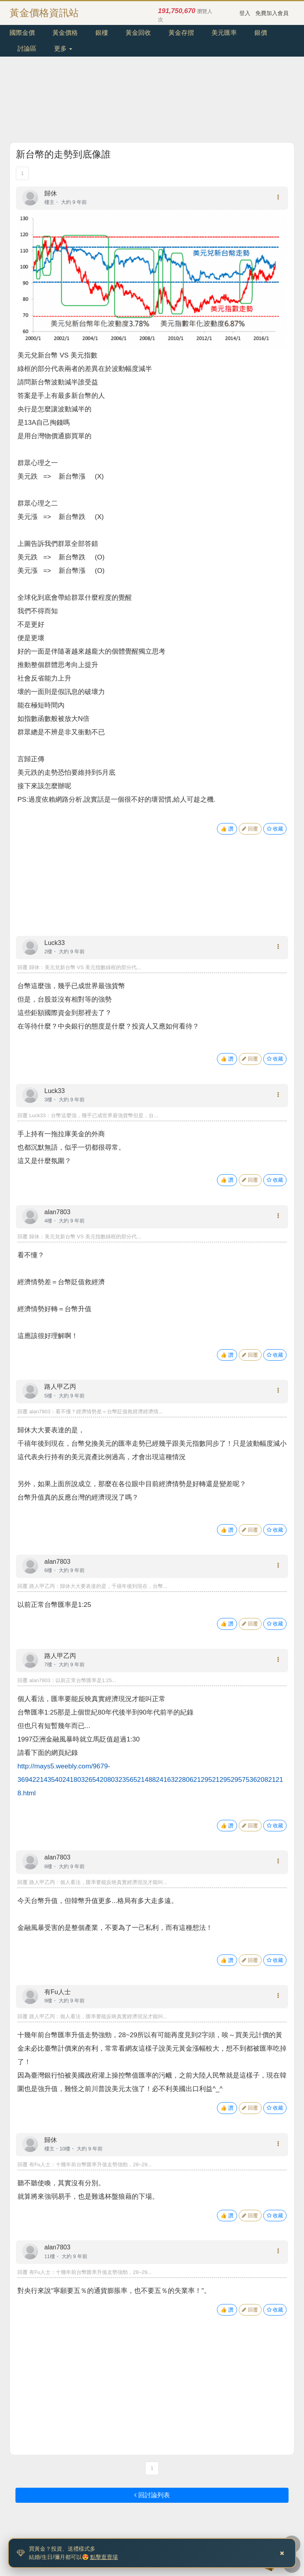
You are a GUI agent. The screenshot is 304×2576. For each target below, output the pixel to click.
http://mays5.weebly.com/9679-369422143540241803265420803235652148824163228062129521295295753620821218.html (150, 1779)
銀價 (261, 32)
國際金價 (22, 32)
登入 (245, 13)
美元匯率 (224, 32)
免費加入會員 (272, 13)
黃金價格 (65, 32)
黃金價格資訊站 (44, 12)
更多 (63, 48)
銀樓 (101, 32)
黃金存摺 (181, 32)
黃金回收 (138, 32)
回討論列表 (152, 2495)
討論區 (26, 48)
